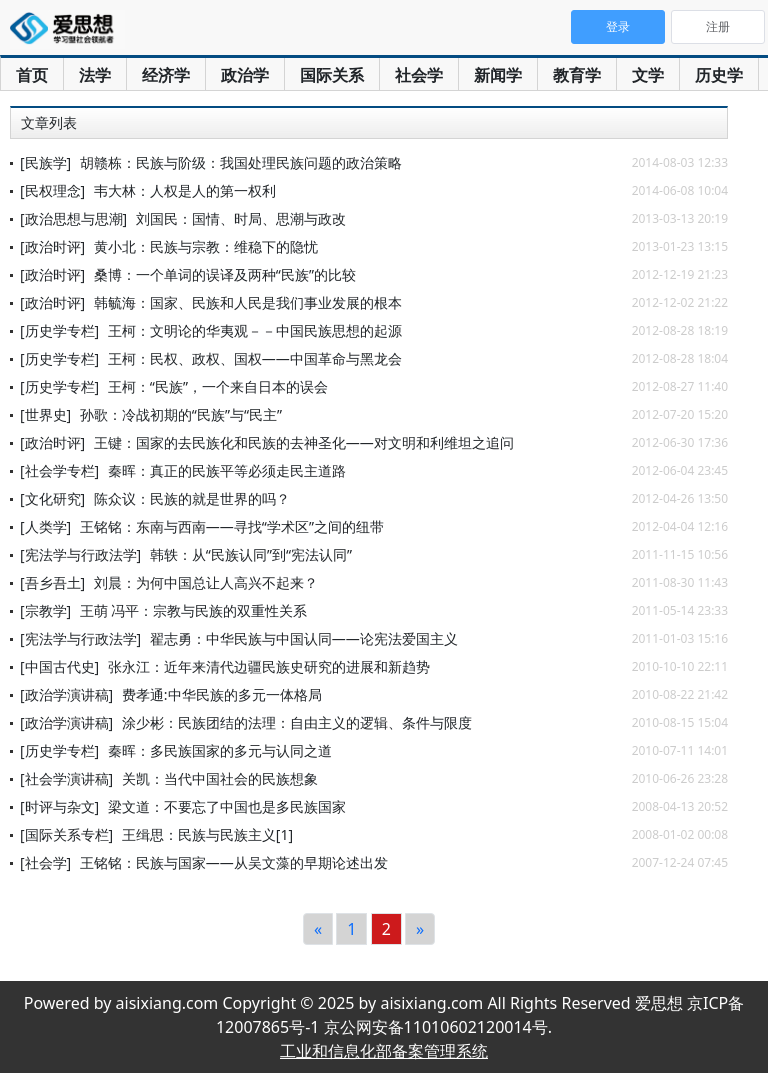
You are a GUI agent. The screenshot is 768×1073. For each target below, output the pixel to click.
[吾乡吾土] (52, 582)
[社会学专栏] (59, 470)
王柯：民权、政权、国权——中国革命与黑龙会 (255, 358)
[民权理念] (52, 190)
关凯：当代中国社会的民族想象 (220, 778)
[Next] (420, 929)
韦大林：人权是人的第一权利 (185, 190)
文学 (648, 75)
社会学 (419, 75)
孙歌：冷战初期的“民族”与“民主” (181, 414)
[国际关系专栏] (66, 834)
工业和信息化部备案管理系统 (384, 1051)
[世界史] (45, 414)
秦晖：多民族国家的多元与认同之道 (220, 750)
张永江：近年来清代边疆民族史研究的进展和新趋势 (269, 666)
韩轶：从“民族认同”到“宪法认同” (251, 554)
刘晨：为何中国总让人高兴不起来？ (206, 582)
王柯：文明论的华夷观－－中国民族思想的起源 (255, 330)
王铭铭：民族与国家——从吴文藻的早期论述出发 (234, 862)
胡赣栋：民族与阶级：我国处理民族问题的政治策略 (241, 162)
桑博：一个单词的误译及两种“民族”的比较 (225, 274)
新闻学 (498, 75)
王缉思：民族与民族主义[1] (207, 834)
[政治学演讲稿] (66, 694)
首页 (32, 75)
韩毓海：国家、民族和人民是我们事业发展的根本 (248, 302)
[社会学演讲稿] (66, 778)
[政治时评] (52, 246)
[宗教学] (45, 610)
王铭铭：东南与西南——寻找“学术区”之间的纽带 (232, 526)
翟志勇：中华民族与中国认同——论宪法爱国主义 (304, 638)
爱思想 (67, 30)
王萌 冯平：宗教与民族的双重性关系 (194, 610)
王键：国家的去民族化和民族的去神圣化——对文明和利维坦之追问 (304, 442)
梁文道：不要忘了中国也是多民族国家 (227, 806)
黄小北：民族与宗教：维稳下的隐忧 (206, 246)
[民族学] (45, 162)
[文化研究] (52, 498)
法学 (95, 75)
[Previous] (318, 929)
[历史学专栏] (59, 330)
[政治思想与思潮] (73, 218)
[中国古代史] (59, 666)
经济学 (166, 75)
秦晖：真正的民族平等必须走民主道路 (227, 470)
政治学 (245, 75)
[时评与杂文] (59, 806)
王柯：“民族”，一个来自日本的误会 (218, 386)
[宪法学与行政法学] (80, 554)
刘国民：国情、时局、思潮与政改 (241, 218)
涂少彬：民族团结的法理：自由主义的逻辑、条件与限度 (297, 722)
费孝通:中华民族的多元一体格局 (222, 694)
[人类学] (45, 526)
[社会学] (45, 862)
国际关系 (332, 75)
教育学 (577, 75)
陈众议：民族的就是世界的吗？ (192, 498)
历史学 (719, 75)
